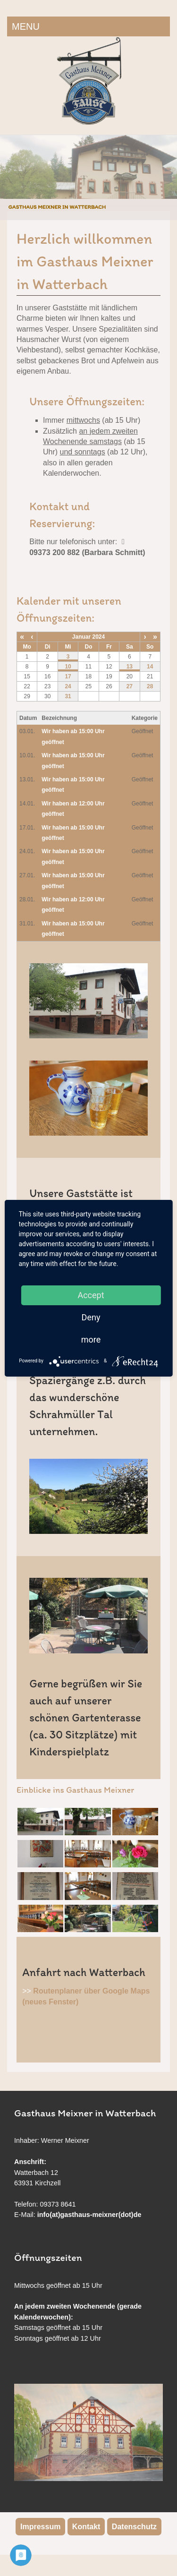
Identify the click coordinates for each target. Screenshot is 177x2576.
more (91, 1339)
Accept (90, 1295)
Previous (9, 168)
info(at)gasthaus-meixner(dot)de (89, 2214)
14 (150, 666)
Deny (91, 1317)
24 (68, 686)
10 (68, 666)
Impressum (40, 2527)
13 (129, 666)
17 (68, 676)
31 (68, 696)
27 (129, 686)
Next (167, 168)
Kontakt (86, 2527)
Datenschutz (134, 2527)
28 (150, 686)
